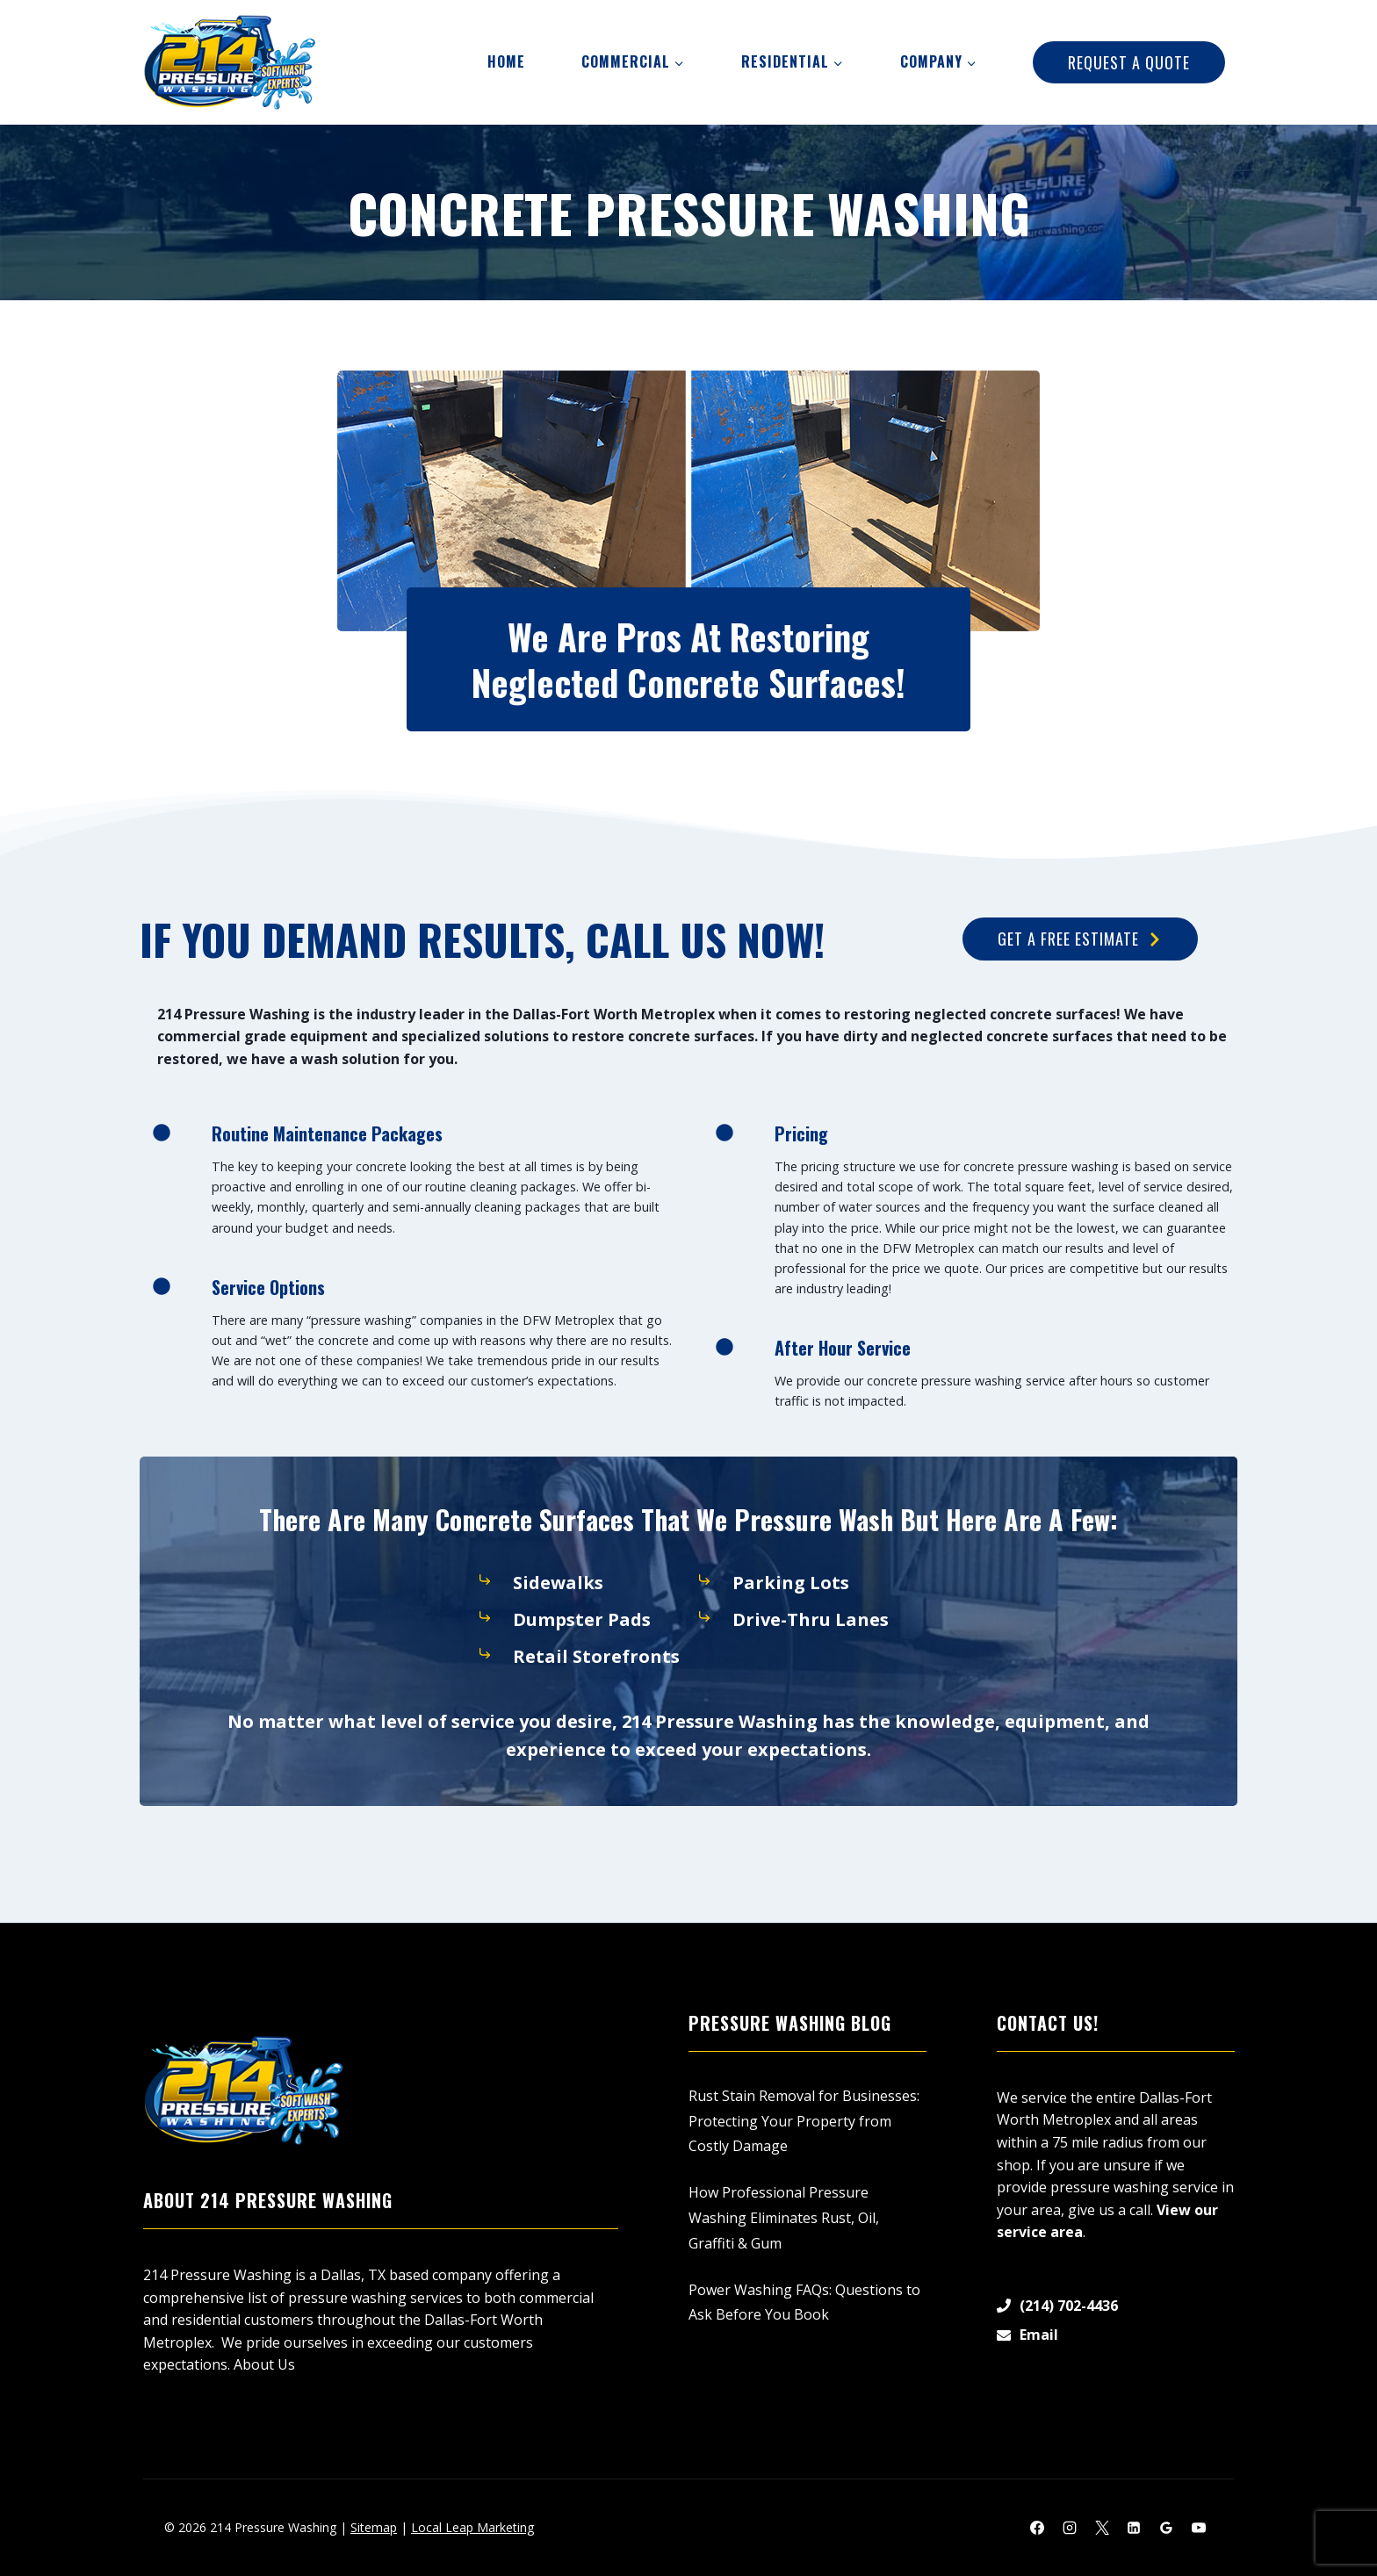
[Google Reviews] (1166, 2528)
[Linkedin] (1134, 2528)
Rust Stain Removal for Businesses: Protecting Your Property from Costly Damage (803, 2121)
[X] (1102, 2528)
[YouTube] (1199, 2528)
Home (506, 61)
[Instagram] (1070, 2528)
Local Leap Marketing (472, 2527)
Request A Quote (1129, 62)
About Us (264, 2364)
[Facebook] (1037, 2528)
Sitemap (373, 2527)
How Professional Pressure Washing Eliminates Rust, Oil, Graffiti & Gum (783, 2218)
